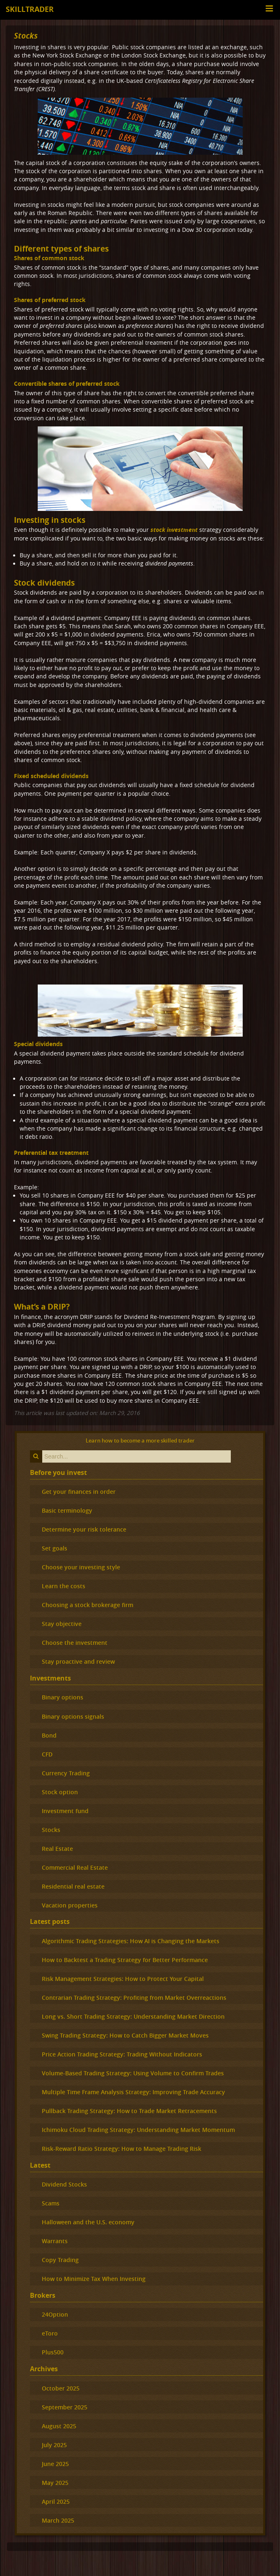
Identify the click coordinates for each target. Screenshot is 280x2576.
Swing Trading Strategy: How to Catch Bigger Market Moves (125, 2035)
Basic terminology (67, 1510)
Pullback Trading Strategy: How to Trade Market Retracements (129, 2111)
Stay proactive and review (78, 1661)
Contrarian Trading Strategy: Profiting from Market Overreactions (134, 1997)
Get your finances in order (79, 1491)
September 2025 (64, 2407)
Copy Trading (60, 2260)
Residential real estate (73, 1886)
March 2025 (58, 2520)
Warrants (55, 2241)
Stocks (26, 35)
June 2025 (55, 2464)
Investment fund (65, 1811)
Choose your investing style (81, 1567)
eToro (50, 2333)
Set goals (54, 1548)
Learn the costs (63, 1586)
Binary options (62, 1697)
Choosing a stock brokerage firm (87, 1605)
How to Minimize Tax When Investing (94, 2279)
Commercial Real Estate (75, 1867)
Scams (50, 2203)
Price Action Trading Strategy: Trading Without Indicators (122, 2054)
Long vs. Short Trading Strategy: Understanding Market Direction (133, 2016)
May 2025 (55, 2483)
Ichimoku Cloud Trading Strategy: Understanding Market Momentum (138, 2130)
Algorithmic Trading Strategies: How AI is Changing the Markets (130, 1941)
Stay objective (62, 1624)
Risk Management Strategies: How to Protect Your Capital (123, 1979)
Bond (49, 1735)
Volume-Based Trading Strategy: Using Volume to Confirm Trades (133, 2073)
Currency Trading (66, 1773)
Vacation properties (70, 1905)
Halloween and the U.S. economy (88, 2222)
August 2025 (59, 2426)
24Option (55, 2314)
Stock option (60, 1792)
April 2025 (56, 2501)
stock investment (174, 530)
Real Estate (57, 1848)
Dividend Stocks (64, 2184)
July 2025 (54, 2445)
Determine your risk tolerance (84, 1529)
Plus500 (53, 2352)
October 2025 (61, 2388)
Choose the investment (74, 1642)
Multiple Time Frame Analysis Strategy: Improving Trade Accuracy (133, 2092)
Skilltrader (30, 9)
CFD (47, 1754)
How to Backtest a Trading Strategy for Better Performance (125, 1960)
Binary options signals (73, 1716)
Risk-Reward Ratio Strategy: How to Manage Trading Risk (121, 2148)
